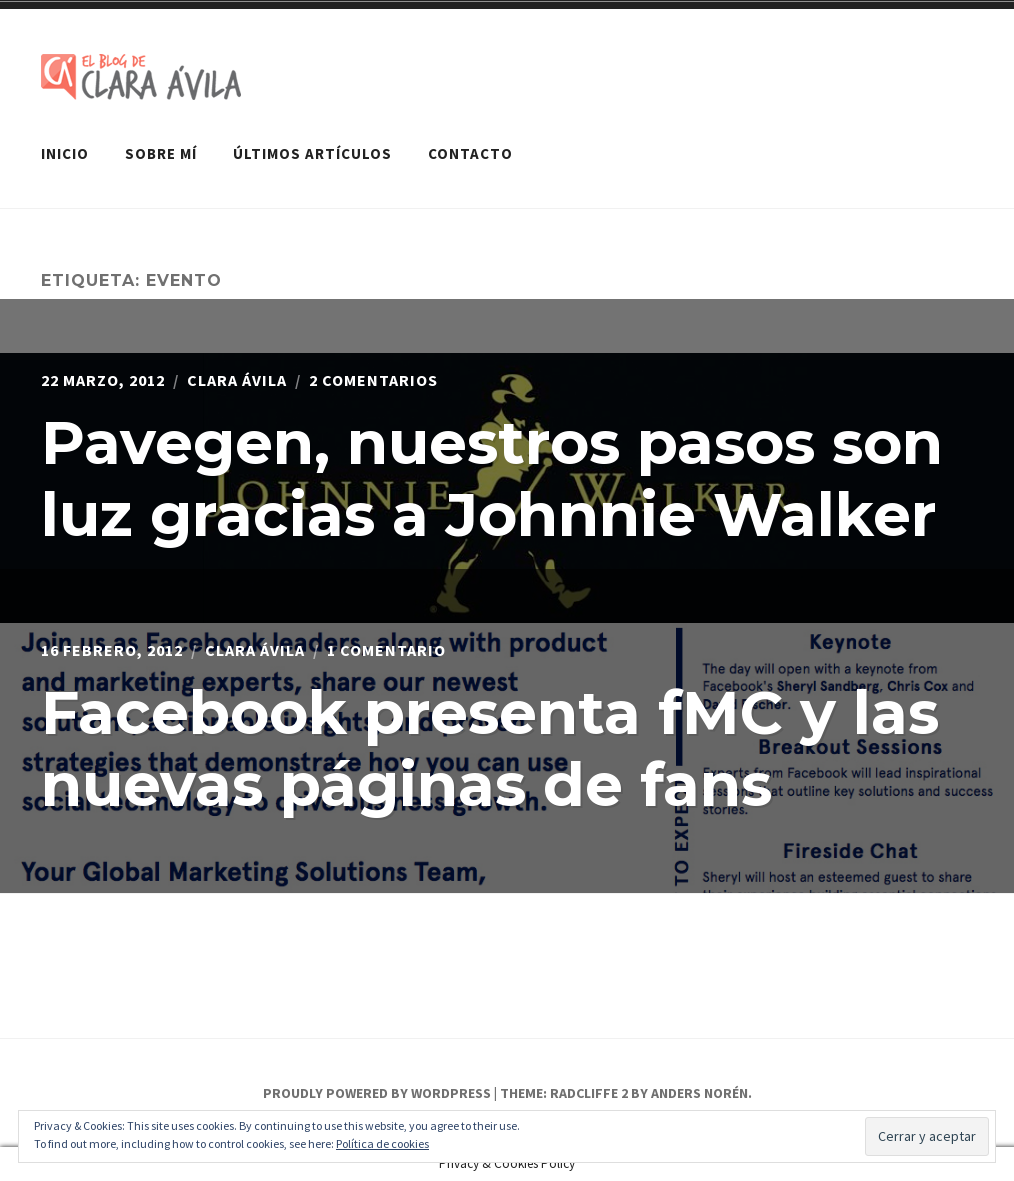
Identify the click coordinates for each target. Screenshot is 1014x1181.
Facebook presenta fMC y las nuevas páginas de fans (490, 748)
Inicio (65, 153)
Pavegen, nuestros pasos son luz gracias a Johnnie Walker (492, 478)
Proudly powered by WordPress (377, 1093)
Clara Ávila (237, 380)
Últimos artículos (312, 153)
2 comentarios (373, 380)
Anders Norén (699, 1093)
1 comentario (386, 650)
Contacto (470, 153)
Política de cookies (382, 1143)
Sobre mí (161, 153)
